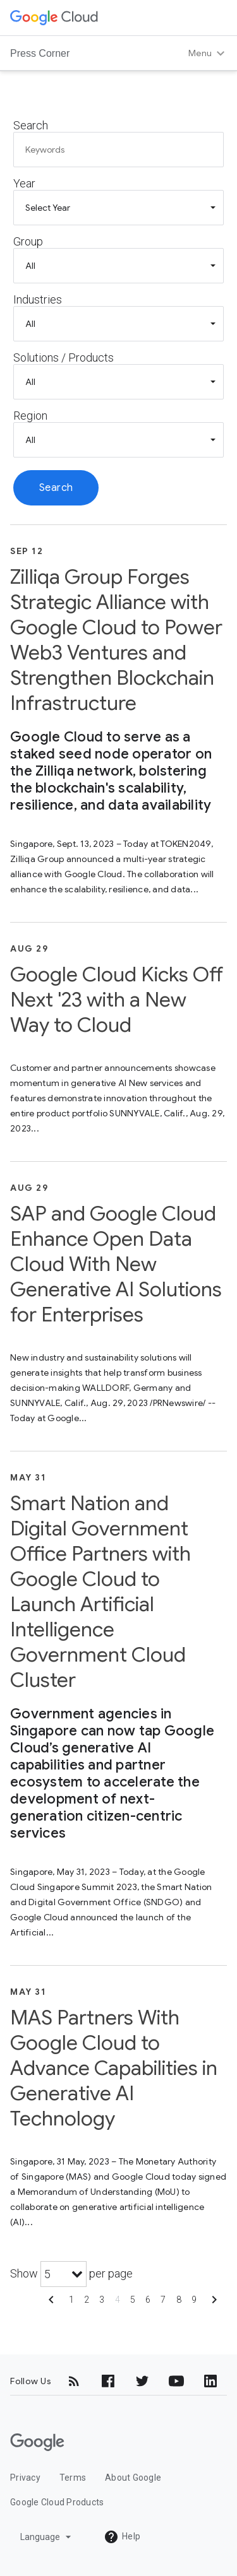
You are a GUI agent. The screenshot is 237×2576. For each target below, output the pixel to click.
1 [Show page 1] (71, 2300)
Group (28, 241)
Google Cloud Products (57, 2502)
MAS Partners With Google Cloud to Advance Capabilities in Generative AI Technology (113, 2068)
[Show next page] (214, 2304)
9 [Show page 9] (194, 2300)
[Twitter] (142, 2381)
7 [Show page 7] (163, 2300)
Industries (37, 299)
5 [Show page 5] (132, 2300)
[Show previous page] (51, 2304)
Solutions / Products (63, 357)
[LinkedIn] (210, 2381)
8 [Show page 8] (178, 2300)
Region (30, 415)
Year (24, 183)
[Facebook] (108, 2381)
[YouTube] (176, 2381)
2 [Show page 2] (86, 2300)
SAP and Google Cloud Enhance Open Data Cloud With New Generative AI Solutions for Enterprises (116, 1264)
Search (30, 125)
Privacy (25, 2478)
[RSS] (74, 2381)
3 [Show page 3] (101, 2300)
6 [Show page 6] (147, 2300)
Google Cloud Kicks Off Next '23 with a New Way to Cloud (116, 999)
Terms (72, 2478)
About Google (133, 2478)
